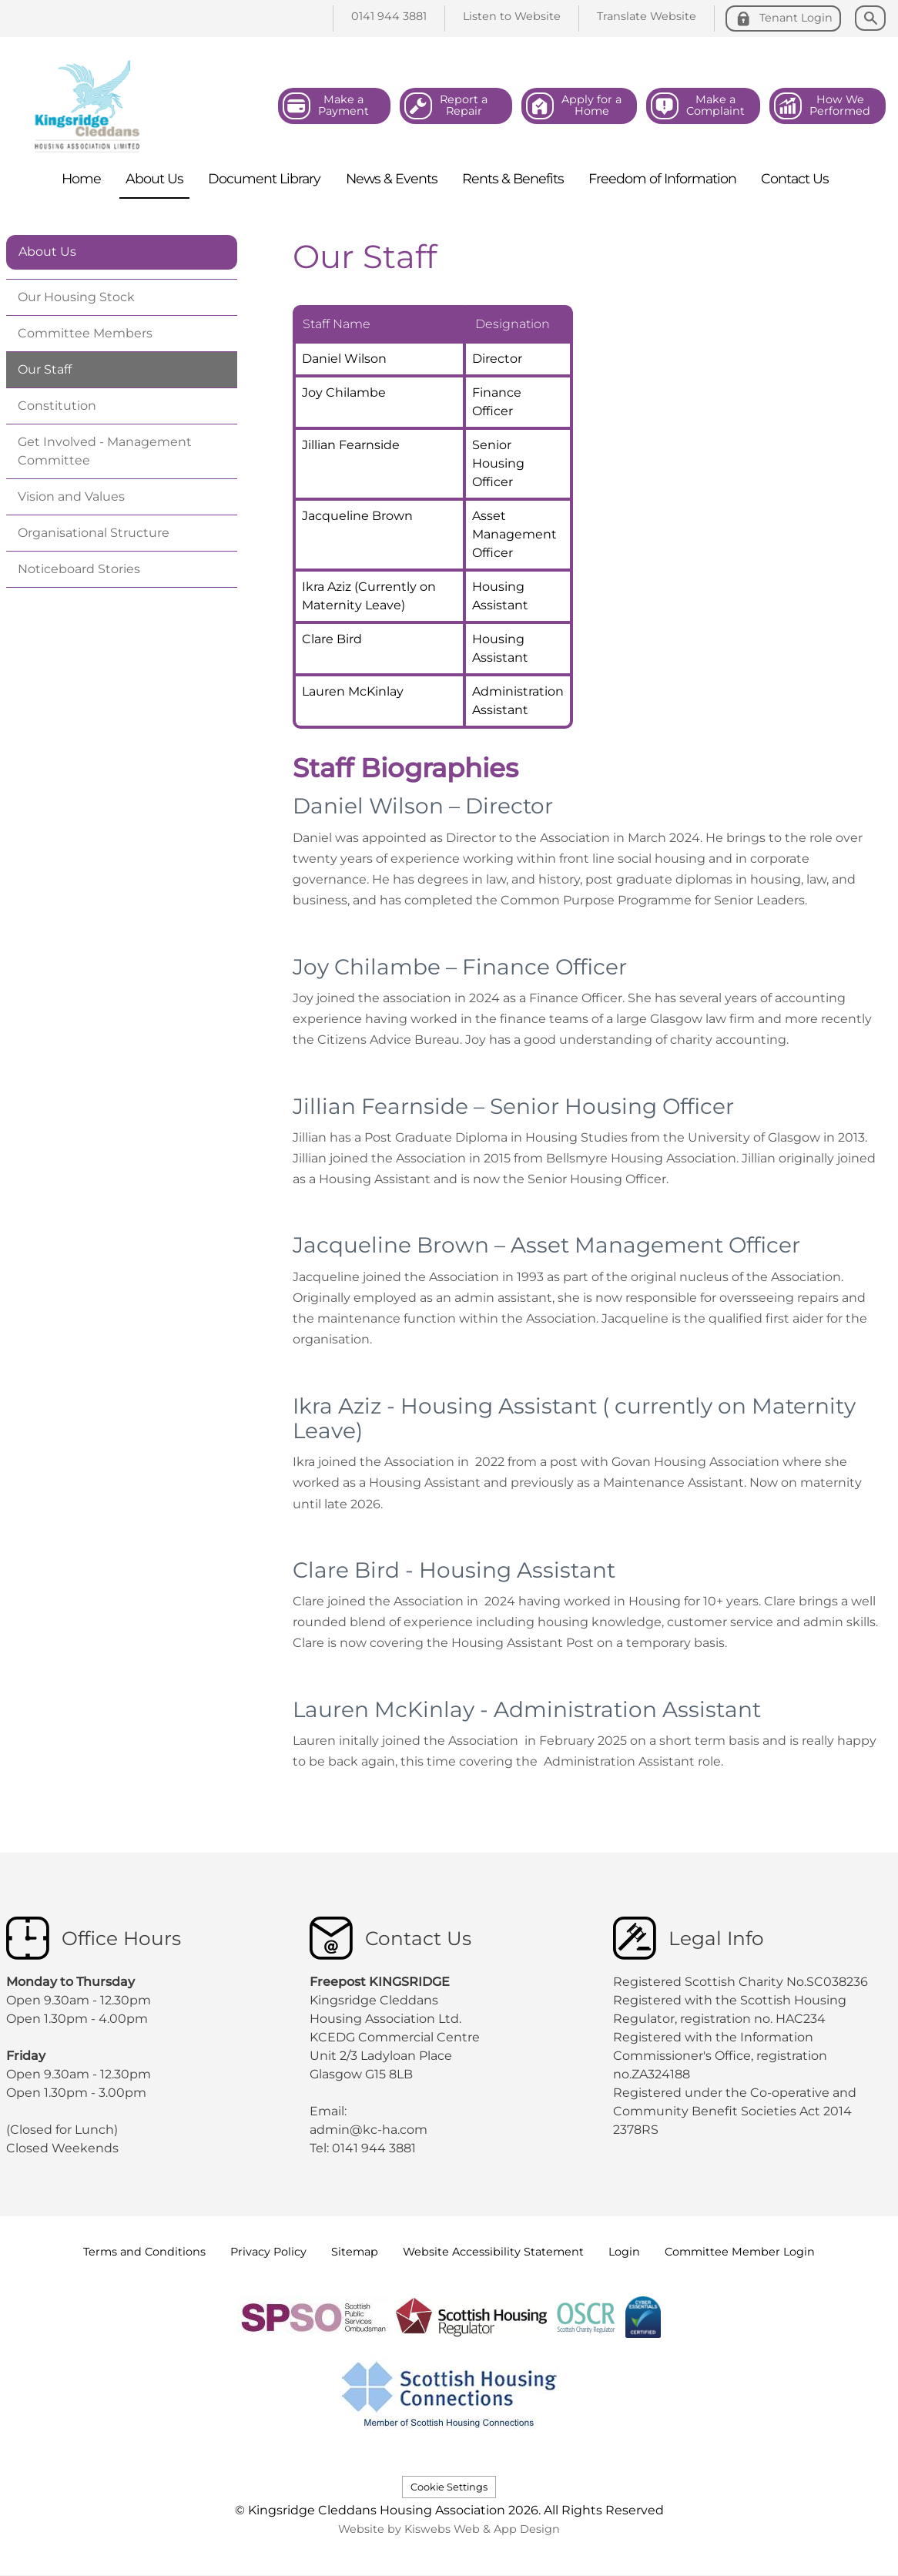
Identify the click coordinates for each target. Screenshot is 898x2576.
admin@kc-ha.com (370, 2129)
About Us (47, 251)
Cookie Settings (449, 2487)
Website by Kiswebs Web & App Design (449, 2529)
